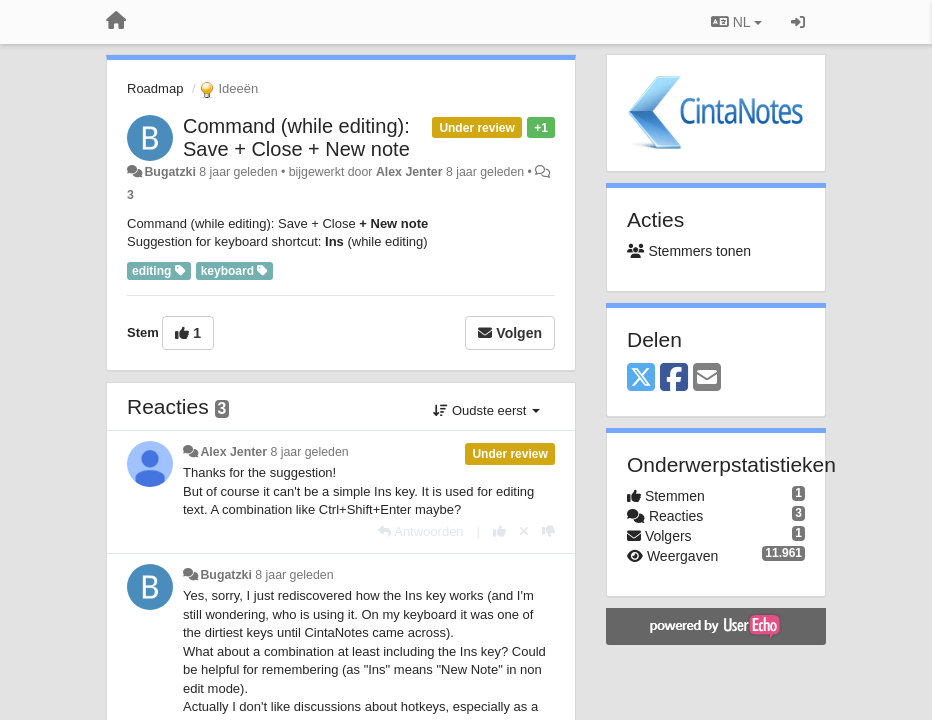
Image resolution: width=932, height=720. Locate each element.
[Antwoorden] (420, 531)
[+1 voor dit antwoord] (499, 531)
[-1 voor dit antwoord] (548, 531)
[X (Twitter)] (641, 378)
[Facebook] (674, 378)
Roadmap (155, 88)
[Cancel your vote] (524, 531)
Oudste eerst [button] (486, 410)
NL (736, 22)
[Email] (707, 378)
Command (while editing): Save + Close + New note (296, 137)
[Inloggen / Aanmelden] (798, 22)
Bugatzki (169, 172)
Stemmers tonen (689, 251)
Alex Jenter (409, 172)
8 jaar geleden (309, 452)
